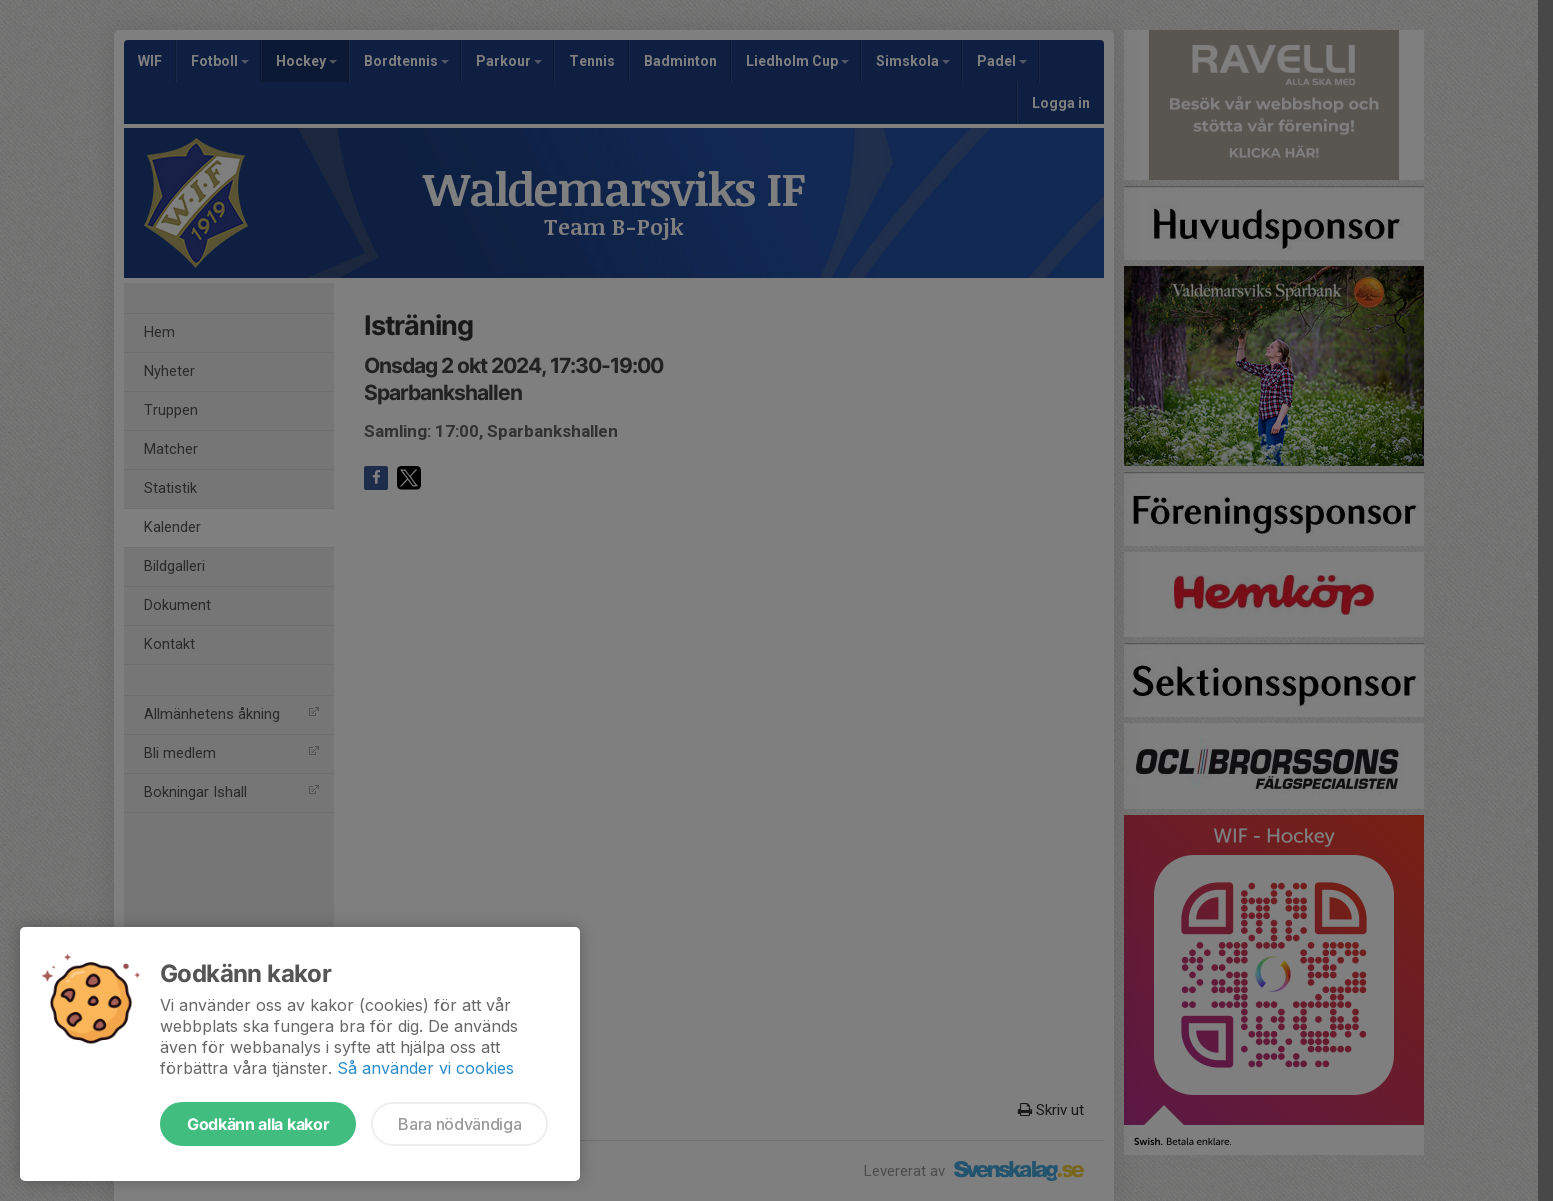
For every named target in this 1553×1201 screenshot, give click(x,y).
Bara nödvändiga (459, 1124)
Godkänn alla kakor (258, 1124)
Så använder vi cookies (425, 1068)
